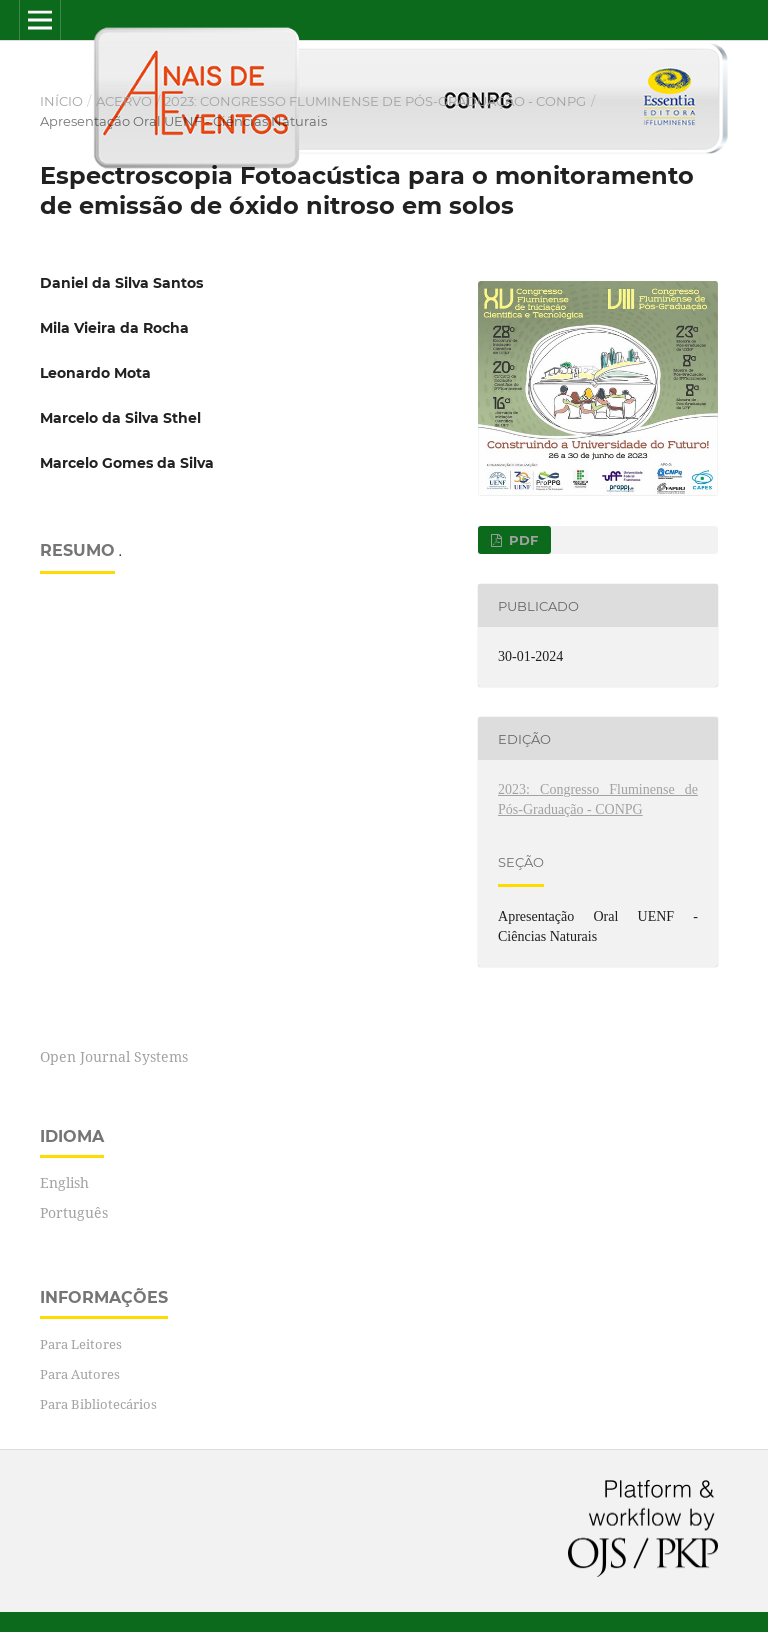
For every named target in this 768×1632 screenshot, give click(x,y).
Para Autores (80, 1374)
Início (61, 101)
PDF (521, 540)
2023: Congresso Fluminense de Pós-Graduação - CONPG (375, 101)
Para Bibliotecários (98, 1404)
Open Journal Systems (114, 1056)
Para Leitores (81, 1344)
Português (74, 1212)
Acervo (124, 101)
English (64, 1182)
